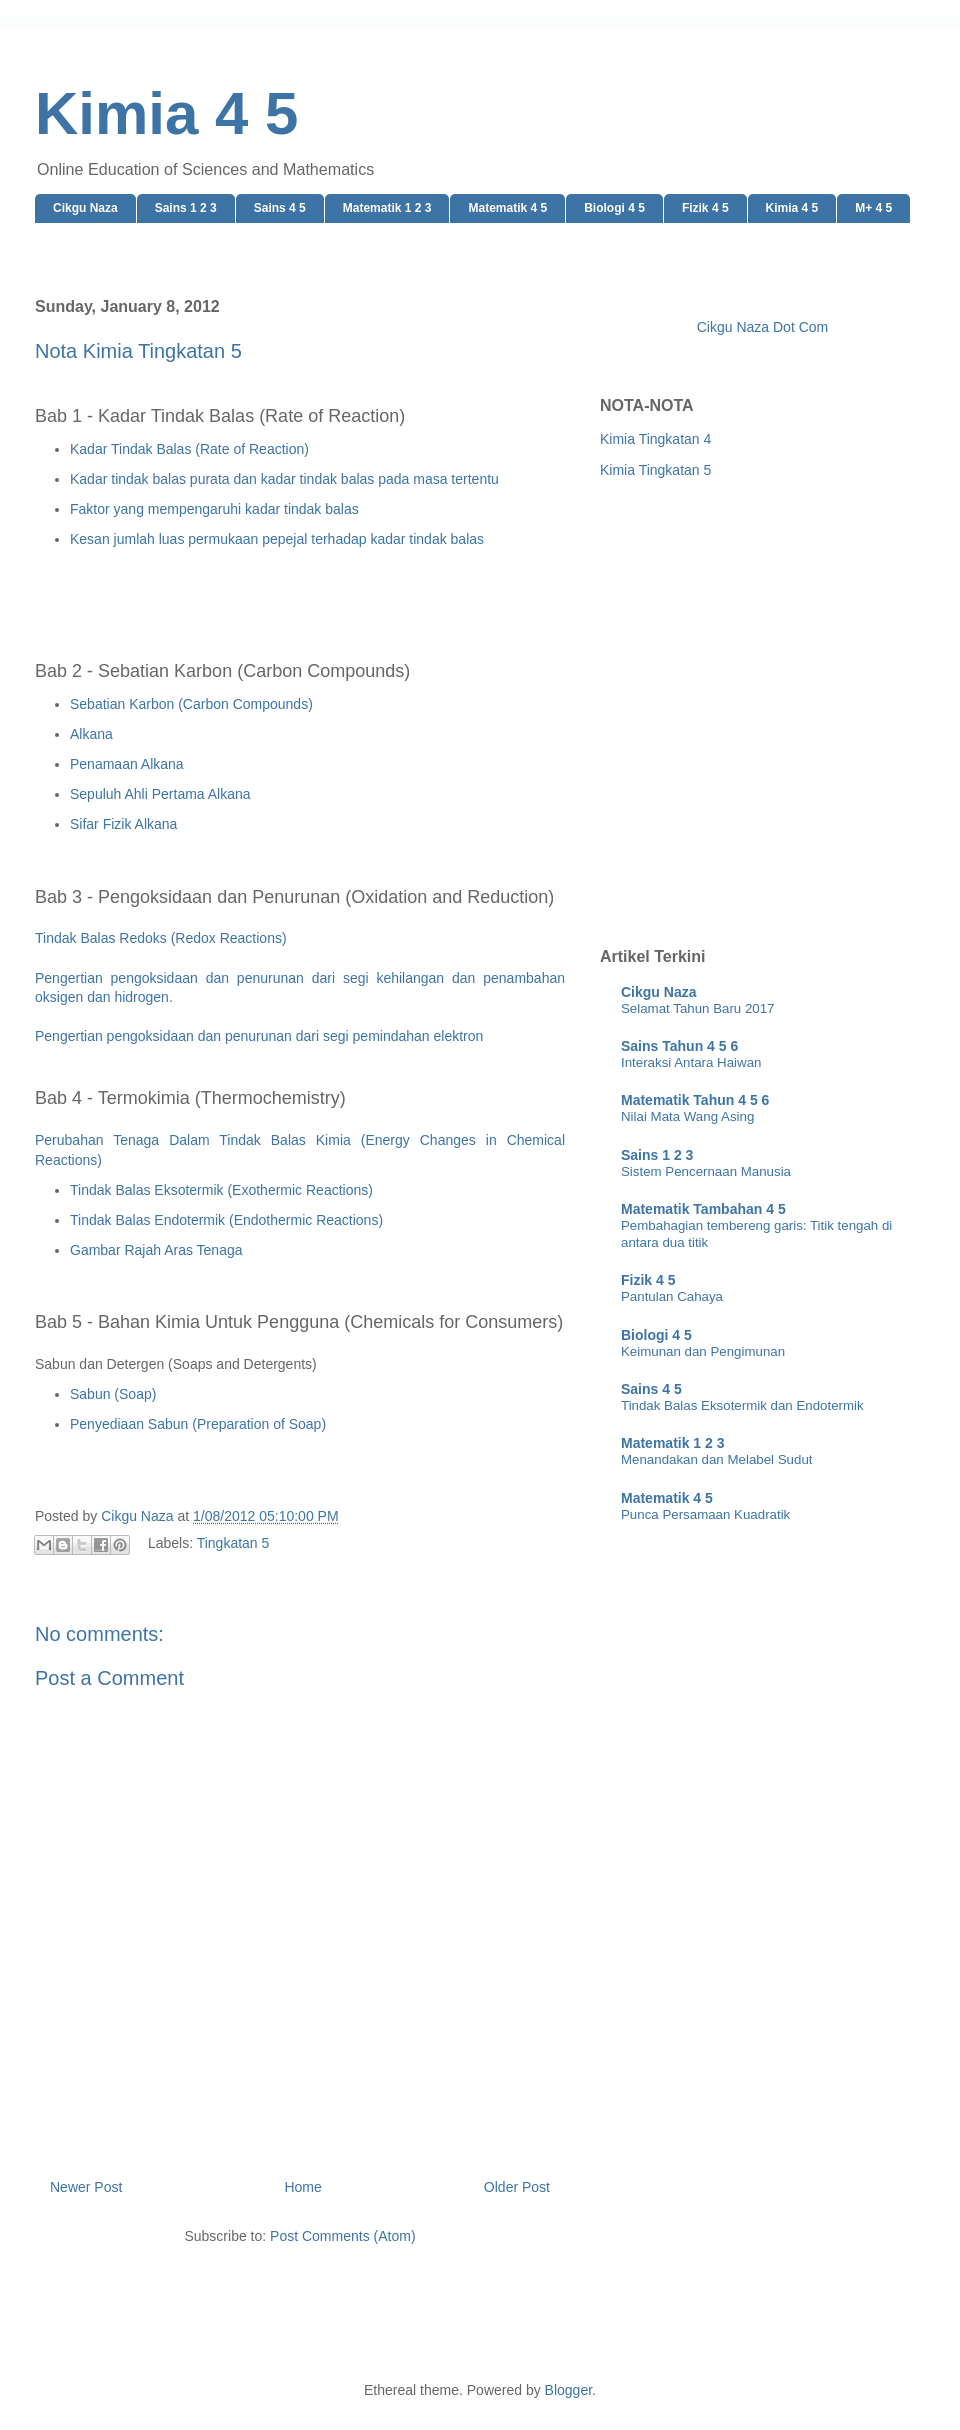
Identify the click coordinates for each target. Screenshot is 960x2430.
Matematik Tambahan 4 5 (703, 1209)
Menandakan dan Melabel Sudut (716, 1459)
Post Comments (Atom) (342, 2236)
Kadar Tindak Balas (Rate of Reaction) (189, 449)
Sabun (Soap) (113, 1394)
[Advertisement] (208, 709)
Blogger (568, 2390)
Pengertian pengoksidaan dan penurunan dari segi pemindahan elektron (259, 1036)
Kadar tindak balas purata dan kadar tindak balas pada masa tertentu (284, 479)
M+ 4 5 (873, 208)
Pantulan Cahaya (672, 1296)
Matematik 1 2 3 (387, 208)
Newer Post (86, 2187)
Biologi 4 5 (614, 208)
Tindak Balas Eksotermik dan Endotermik (742, 1405)
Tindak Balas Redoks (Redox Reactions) (161, 938)
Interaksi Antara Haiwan (691, 1062)
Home (302, 2187)
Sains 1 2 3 (186, 208)
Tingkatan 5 (233, 1543)
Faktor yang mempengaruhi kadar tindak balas (214, 509)
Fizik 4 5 (705, 208)
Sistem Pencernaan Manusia (706, 1171)
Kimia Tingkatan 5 (655, 470)
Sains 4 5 (280, 208)
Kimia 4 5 (166, 113)
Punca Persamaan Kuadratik (705, 1514)
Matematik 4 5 (507, 208)
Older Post (517, 2187)
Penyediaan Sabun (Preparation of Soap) (198, 1424)
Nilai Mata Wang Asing (687, 1116)
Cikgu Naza (85, 208)
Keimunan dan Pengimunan (703, 1351)
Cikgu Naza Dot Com (763, 327)
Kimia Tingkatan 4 (655, 439)
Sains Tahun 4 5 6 (679, 1046)
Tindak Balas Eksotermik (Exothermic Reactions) (221, 1190)
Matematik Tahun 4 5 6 (695, 1100)
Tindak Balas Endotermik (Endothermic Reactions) (226, 1220)
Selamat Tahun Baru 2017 (698, 1008)
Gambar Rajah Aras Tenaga (156, 1250)
